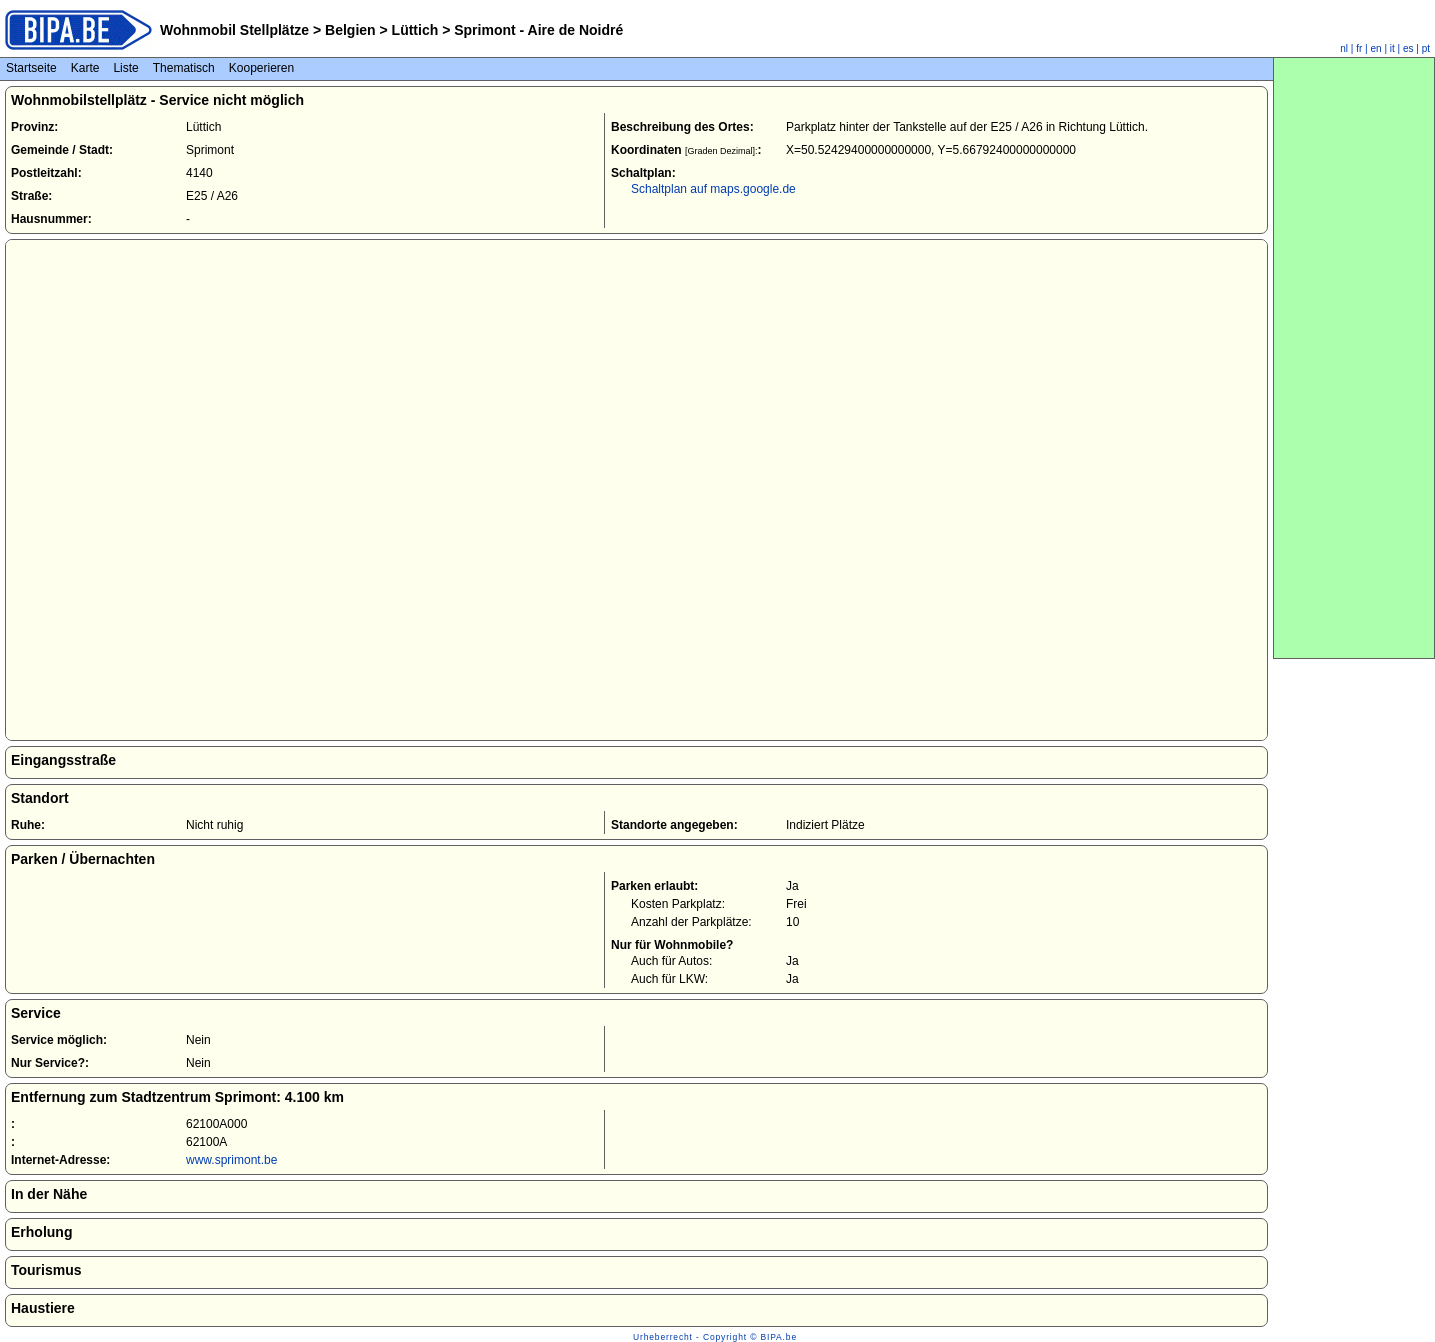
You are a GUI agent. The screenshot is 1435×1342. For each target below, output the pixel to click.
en (1376, 48)
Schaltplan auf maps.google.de (713, 189)
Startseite (31, 68)
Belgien (350, 30)
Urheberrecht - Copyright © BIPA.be (715, 1337)
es (1408, 48)
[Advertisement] (1354, 358)
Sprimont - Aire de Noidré (536, 30)
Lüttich (415, 30)
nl (1344, 48)
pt (1426, 48)
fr (1359, 48)
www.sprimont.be (231, 1160)
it (1392, 48)
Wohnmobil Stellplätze (234, 30)
